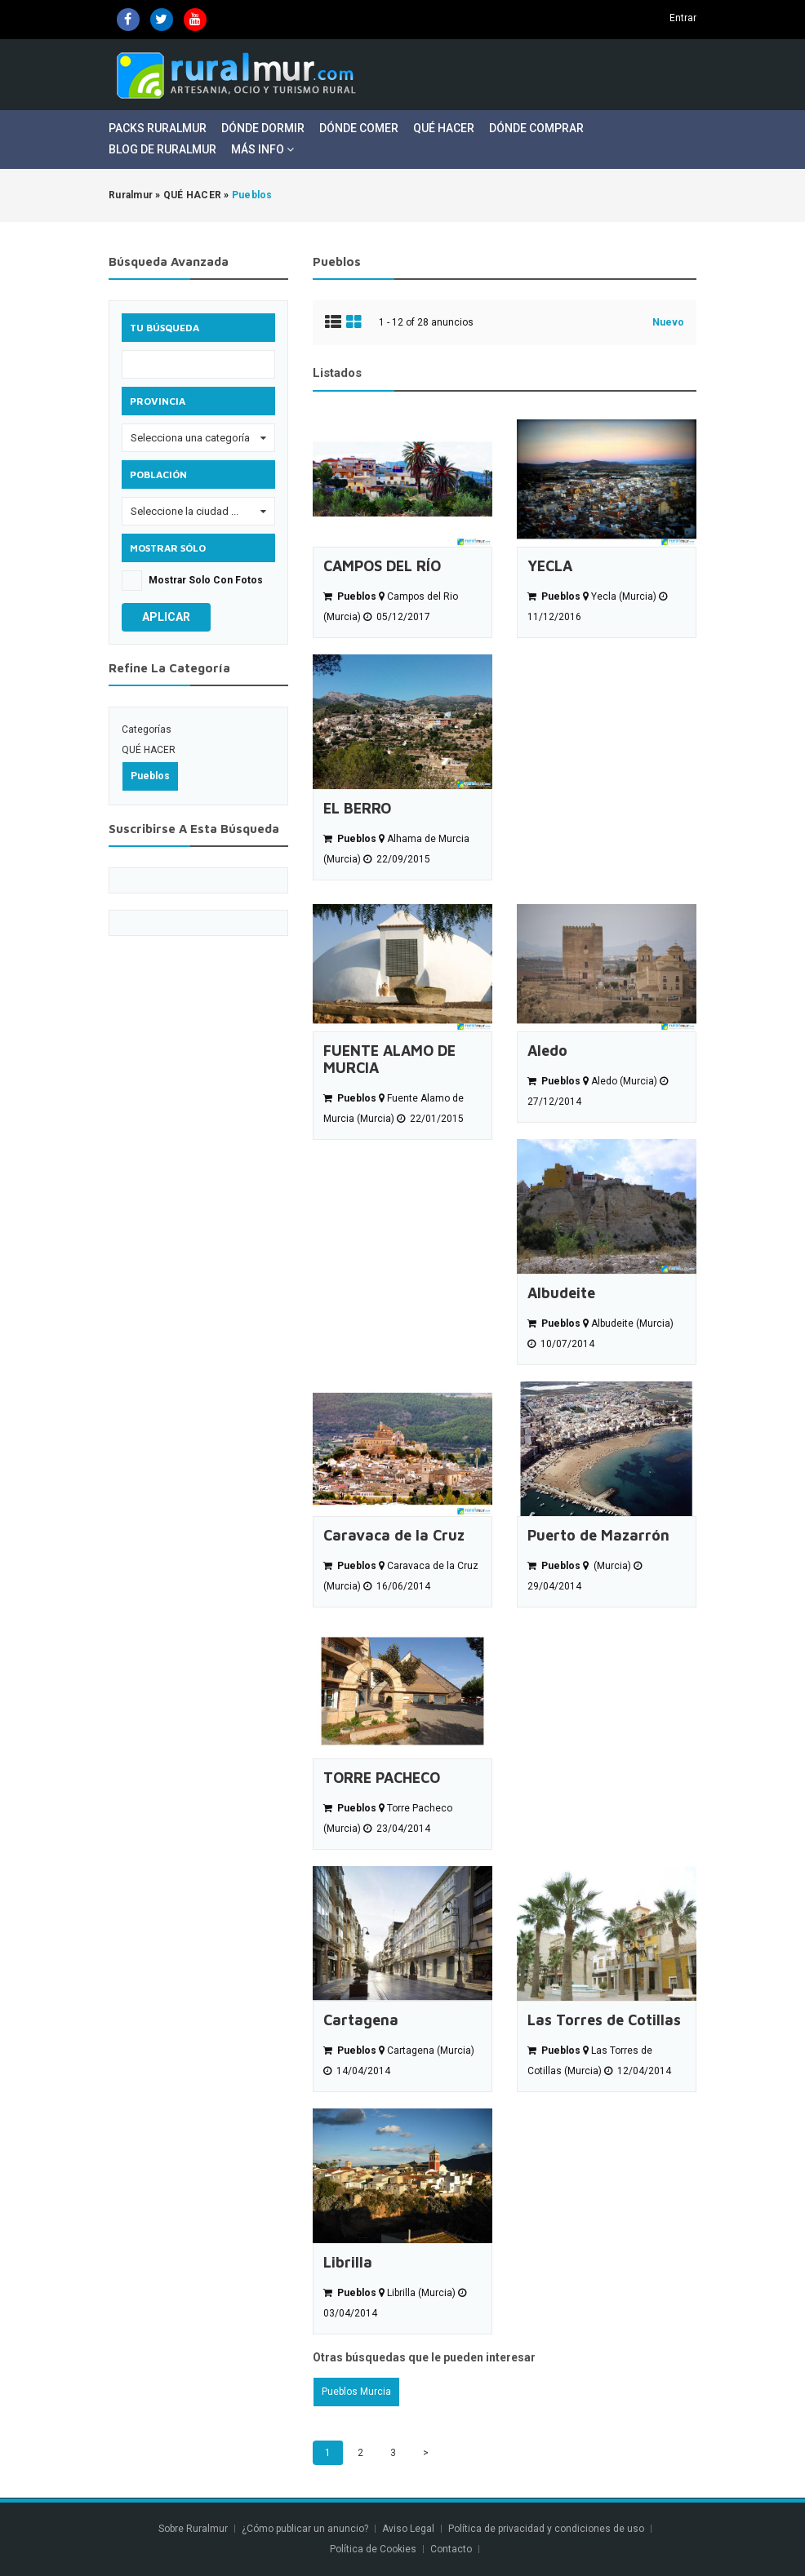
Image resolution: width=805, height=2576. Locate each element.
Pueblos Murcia (356, 2391)
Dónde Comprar (536, 128)
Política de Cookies (373, 2549)
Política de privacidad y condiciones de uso (546, 2528)
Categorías (146, 729)
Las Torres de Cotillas (604, 2019)
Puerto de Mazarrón (598, 1535)
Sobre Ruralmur (193, 2528)
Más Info (262, 149)
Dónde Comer (358, 128)
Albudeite (561, 1292)
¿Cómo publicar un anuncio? (305, 2528)
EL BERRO (357, 808)
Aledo (547, 1050)
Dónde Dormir (263, 128)
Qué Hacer (443, 128)
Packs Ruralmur (158, 128)
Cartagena (360, 2019)
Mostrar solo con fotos (206, 580)
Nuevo (668, 322)
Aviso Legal (408, 2528)
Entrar (682, 18)
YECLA (549, 565)
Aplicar (166, 616)
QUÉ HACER (149, 750)
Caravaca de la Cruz (394, 1535)
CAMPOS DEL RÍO (382, 565)
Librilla (347, 2262)
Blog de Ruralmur (162, 149)
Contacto (452, 2549)
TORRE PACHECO (381, 1777)
